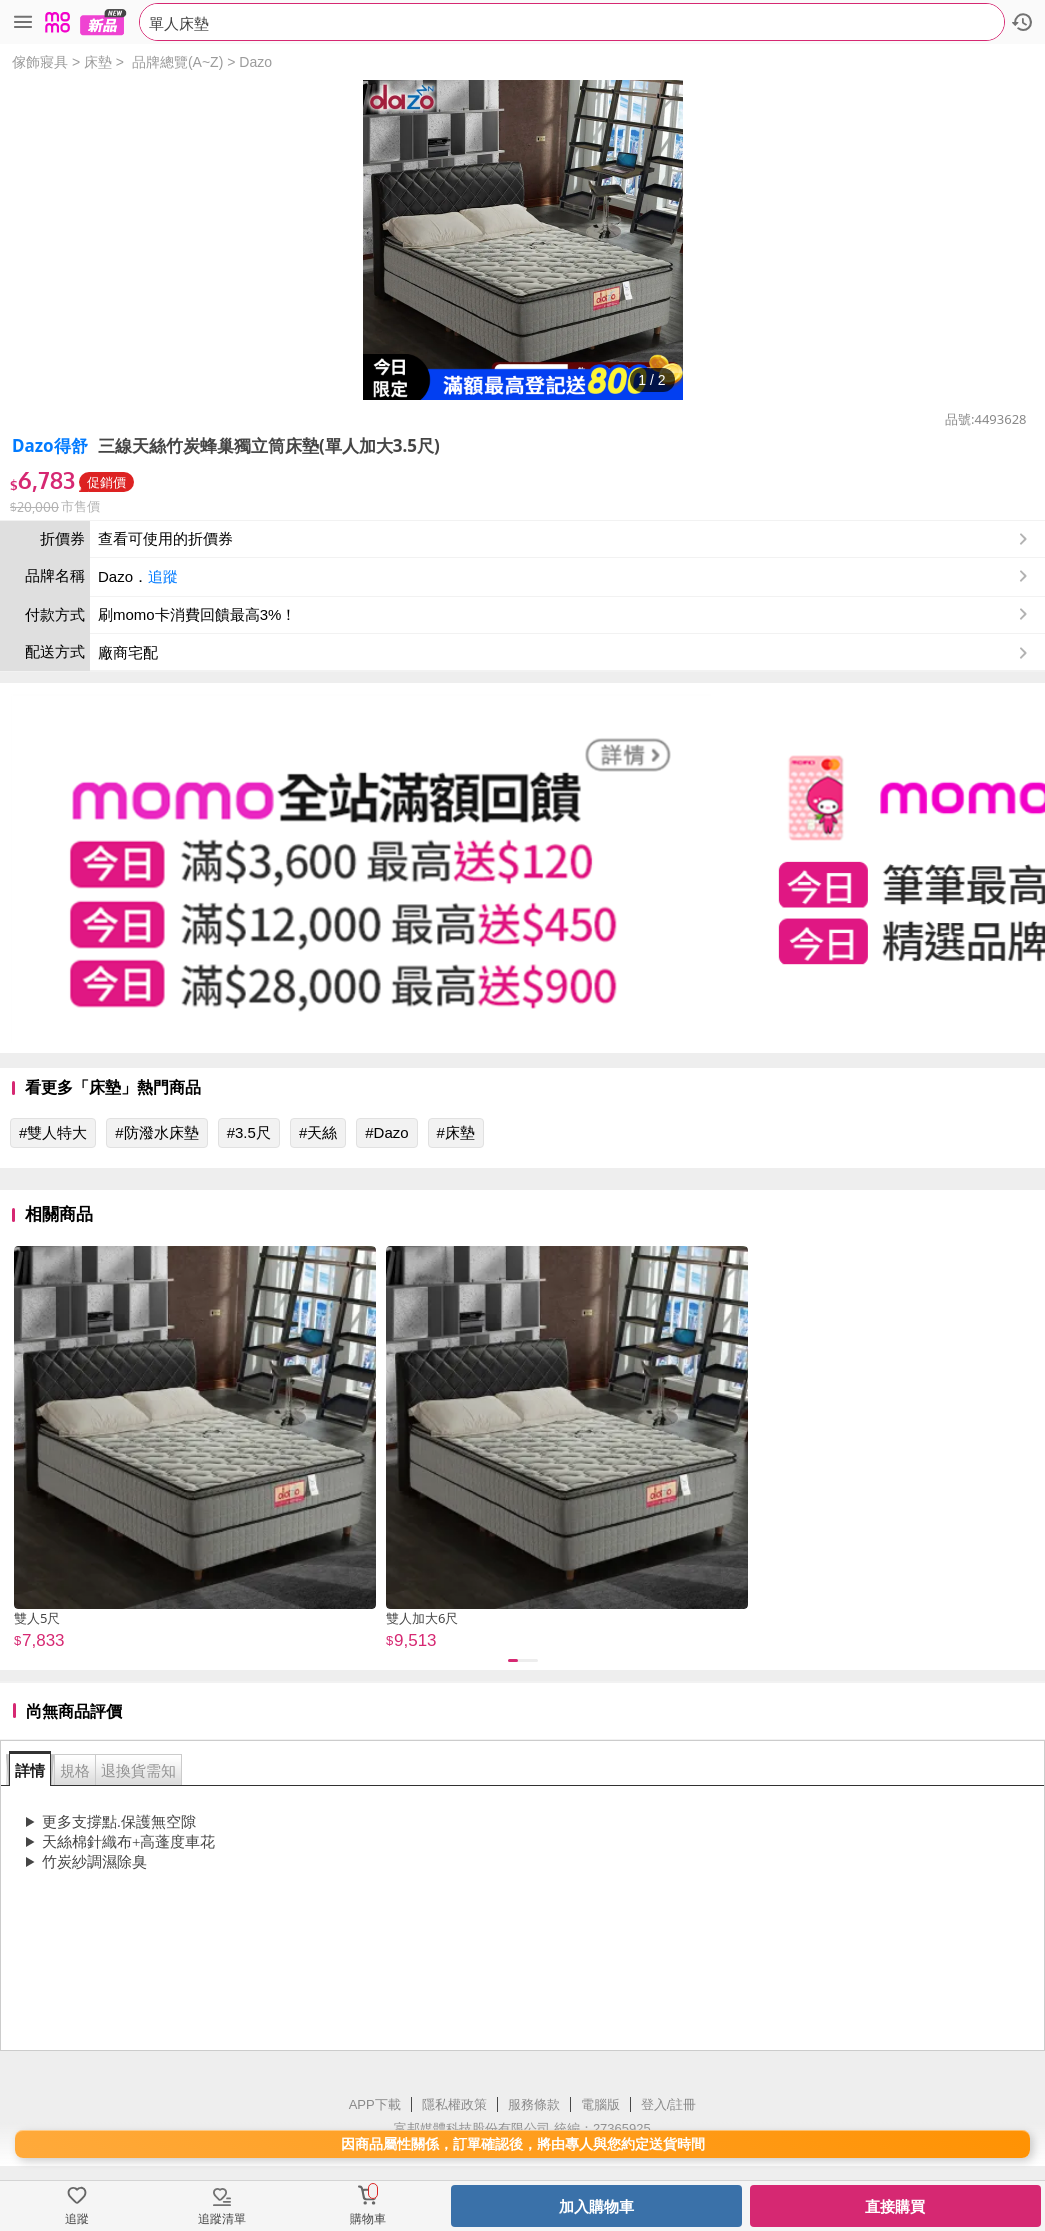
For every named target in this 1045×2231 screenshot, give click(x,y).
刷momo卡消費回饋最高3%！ (197, 614)
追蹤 (163, 576)
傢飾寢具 (40, 62)
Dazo (255, 62)
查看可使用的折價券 (565, 539)
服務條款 (534, 2104)
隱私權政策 (454, 2104)
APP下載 (375, 2104)
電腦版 (600, 2104)
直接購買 (895, 2206)
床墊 (98, 62)
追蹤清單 (222, 2219)
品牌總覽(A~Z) (177, 62)
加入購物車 (596, 2206)
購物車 (368, 2219)
